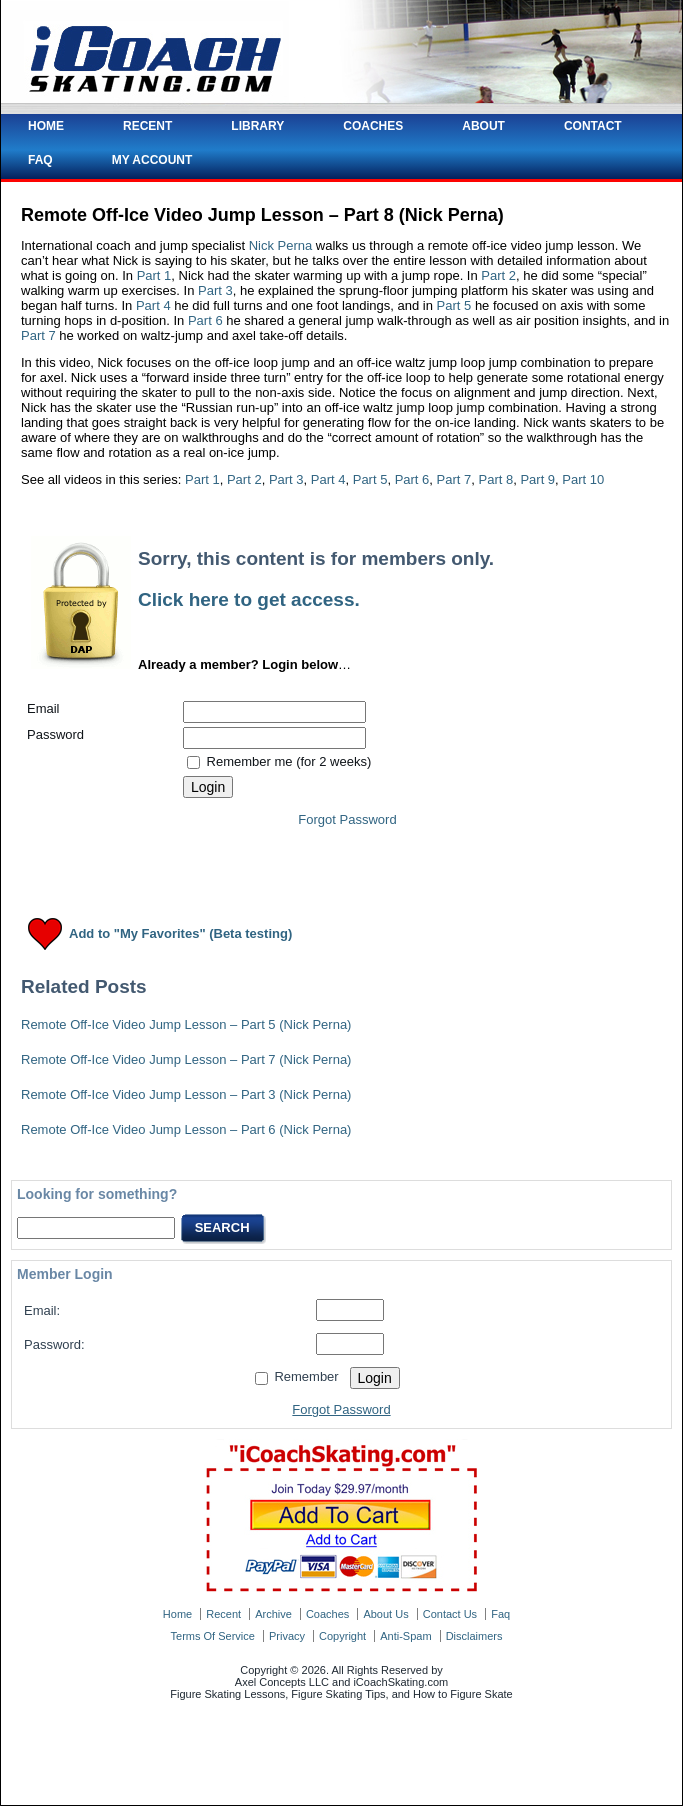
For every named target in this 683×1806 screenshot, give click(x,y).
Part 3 (215, 290)
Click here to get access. (249, 599)
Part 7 (38, 335)
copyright (342, 1636)
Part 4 (153, 305)
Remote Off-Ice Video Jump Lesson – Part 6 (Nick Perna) (186, 1129)
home (177, 1614)
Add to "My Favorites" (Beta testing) (180, 934)
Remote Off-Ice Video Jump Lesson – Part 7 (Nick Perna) (186, 1059)
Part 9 (537, 479)
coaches (327, 1614)
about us (385, 1614)
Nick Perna (281, 245)
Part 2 (498, 275)
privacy (287, 1636)
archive (273, 1614)
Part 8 (495, 479)
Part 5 (454, 305)
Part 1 (154, 275)
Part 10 (583, 479)
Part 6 (205, 320)
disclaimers (474, 1636)
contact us (450, 1614)
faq (500, 1614)
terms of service (213, 1636)
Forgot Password (347, 819)
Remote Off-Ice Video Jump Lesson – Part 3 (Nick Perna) (186, 1094)
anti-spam (405, 1636)
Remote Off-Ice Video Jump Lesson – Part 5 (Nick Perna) (186, 1024)
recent (223, 1614)
